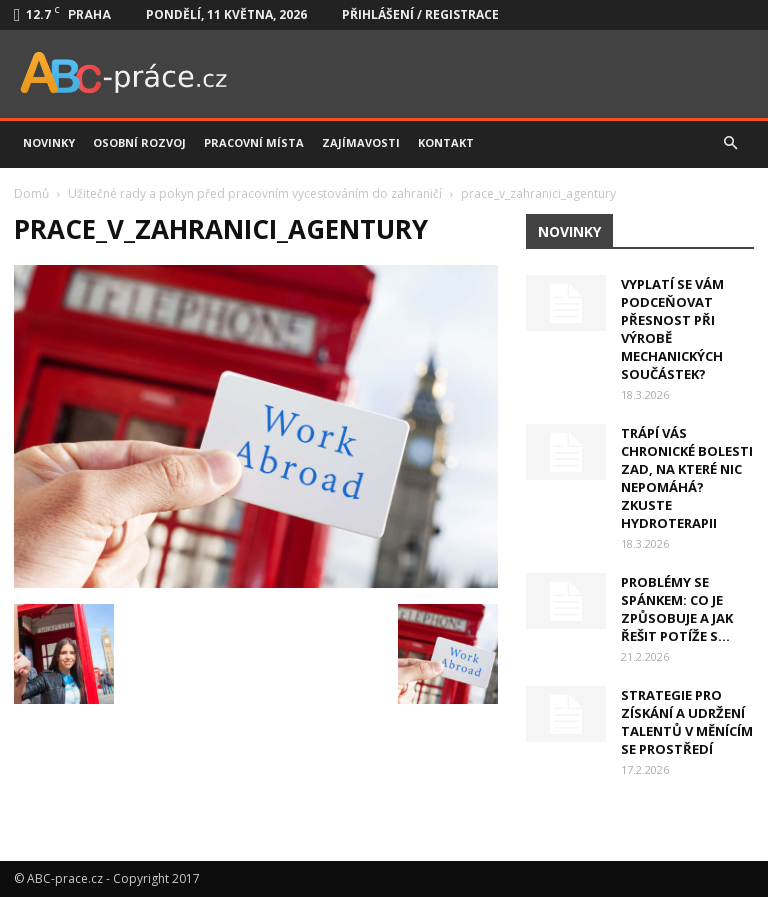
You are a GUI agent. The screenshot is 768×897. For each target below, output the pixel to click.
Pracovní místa (254, 142)
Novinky (49, 142)
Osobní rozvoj (139, 142)
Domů (31, 193)
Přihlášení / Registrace (420, 14)
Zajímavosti (361, 142)
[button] (730, 143)
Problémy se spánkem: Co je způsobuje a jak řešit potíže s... (677, 609)
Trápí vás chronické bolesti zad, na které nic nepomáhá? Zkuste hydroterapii (687, 478)
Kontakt (446, 142)
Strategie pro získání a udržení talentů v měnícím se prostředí (687, 722)
